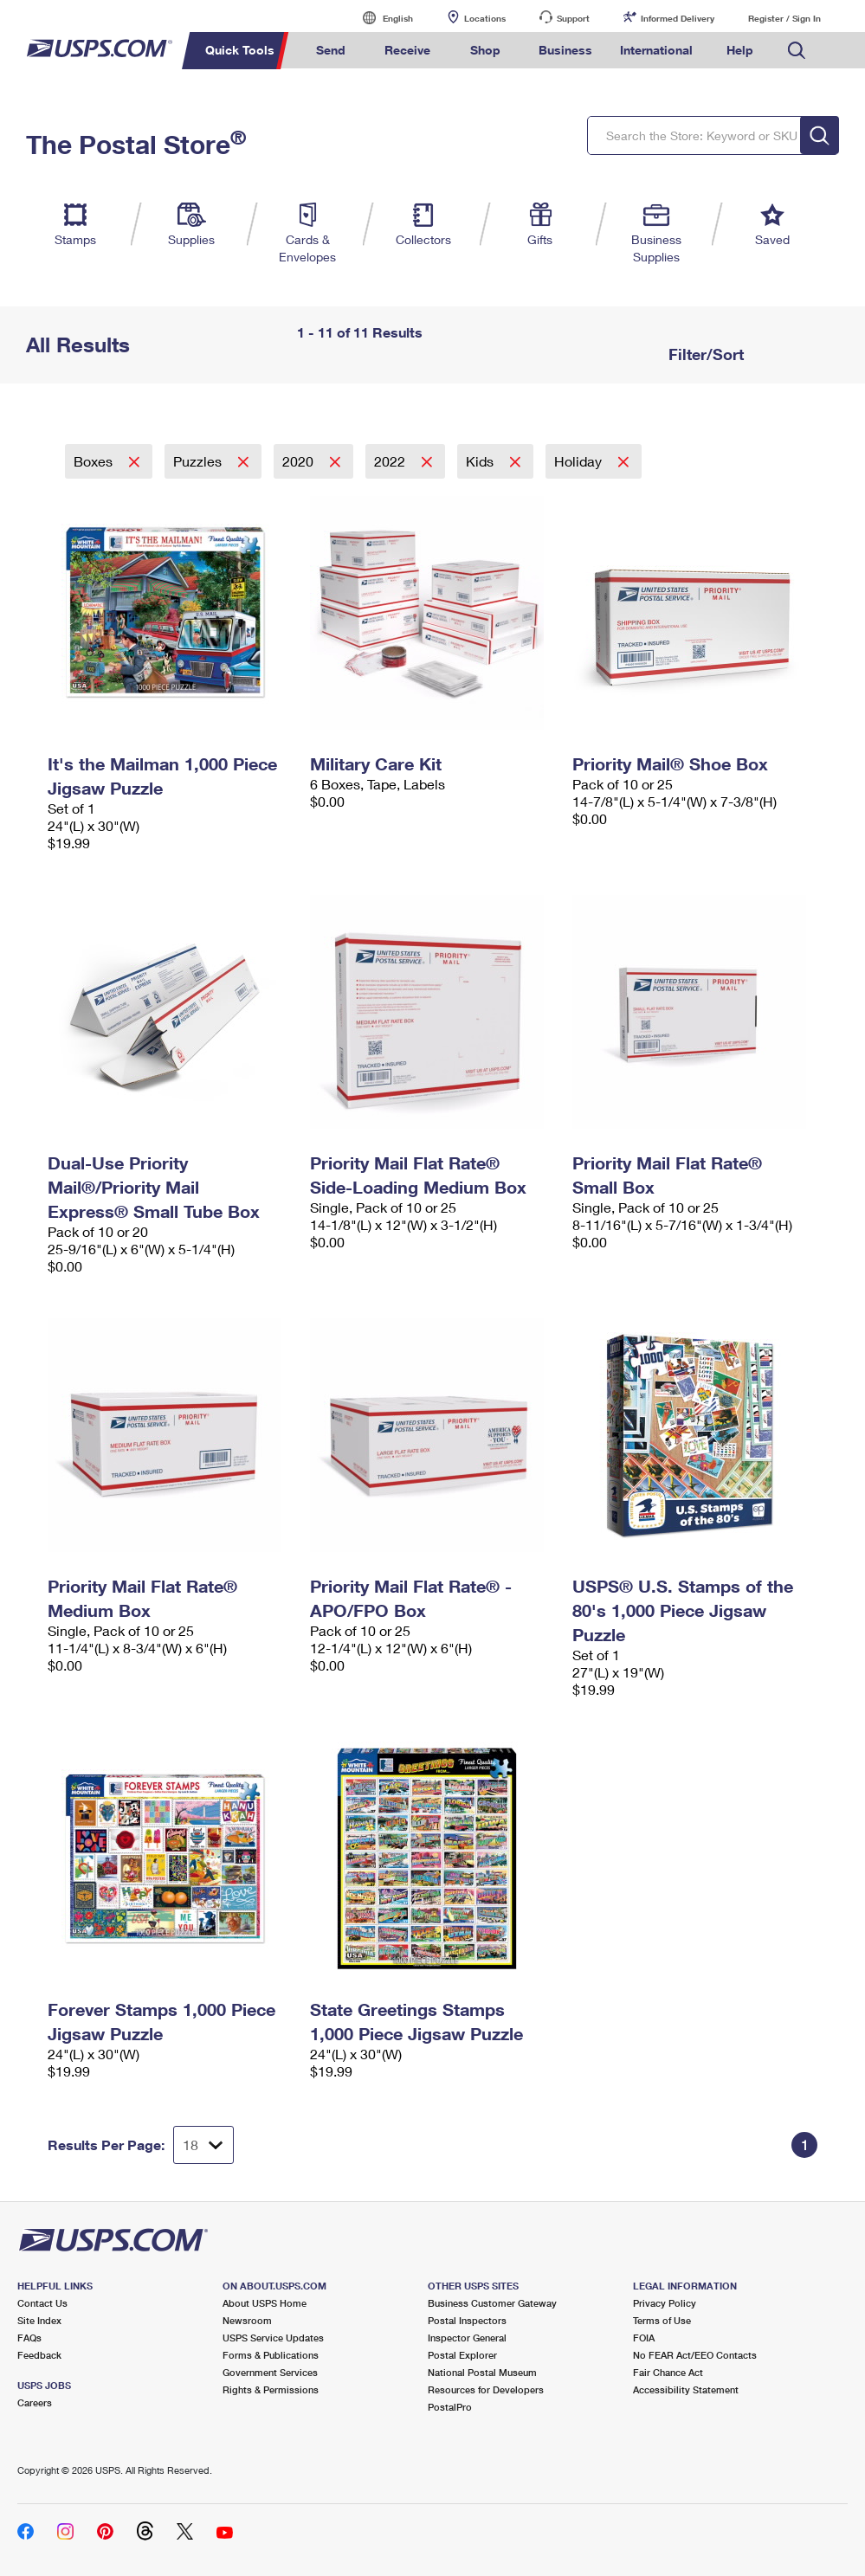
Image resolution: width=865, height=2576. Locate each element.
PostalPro (450, 2406)
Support (573, 18)
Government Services (270, 2372)
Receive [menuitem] (407, 49)
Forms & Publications (271, 2354)
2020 (299, 461)
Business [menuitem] (565, 49)
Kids (481, 461)
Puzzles (199, 461)
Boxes (95, 461)
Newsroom (247, 2320)
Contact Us (42, 2303)
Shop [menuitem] (485, 49)
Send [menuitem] (330, 49)
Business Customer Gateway (492, 2303)
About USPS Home (265, 2303)
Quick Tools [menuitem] (239, 49)
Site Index (39, 2320)
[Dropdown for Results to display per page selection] (203, 2145)
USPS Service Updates (273, 2337)
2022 (391, 461)
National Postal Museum (482, 2372)
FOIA (644, 2337)
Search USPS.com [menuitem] (796, 50)
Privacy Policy (664, 2303)
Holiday (579, 461)
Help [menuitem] (739, 49)
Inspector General (467, 2337)
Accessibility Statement (686, 2389)
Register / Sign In (784, 18)
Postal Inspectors (467, 2320)
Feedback (39, 2354)
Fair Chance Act (668, 2372)
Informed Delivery (677, 18)
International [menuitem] (656, 49)
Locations (485, 18)
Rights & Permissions (271, 2389)
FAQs (29, 2337)
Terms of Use (662, 2320)
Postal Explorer (462, 2354)
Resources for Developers (486, 2389)
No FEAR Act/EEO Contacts (695, 2354)
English (380, 18)
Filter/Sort (704, 354)
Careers (34, 2402)
